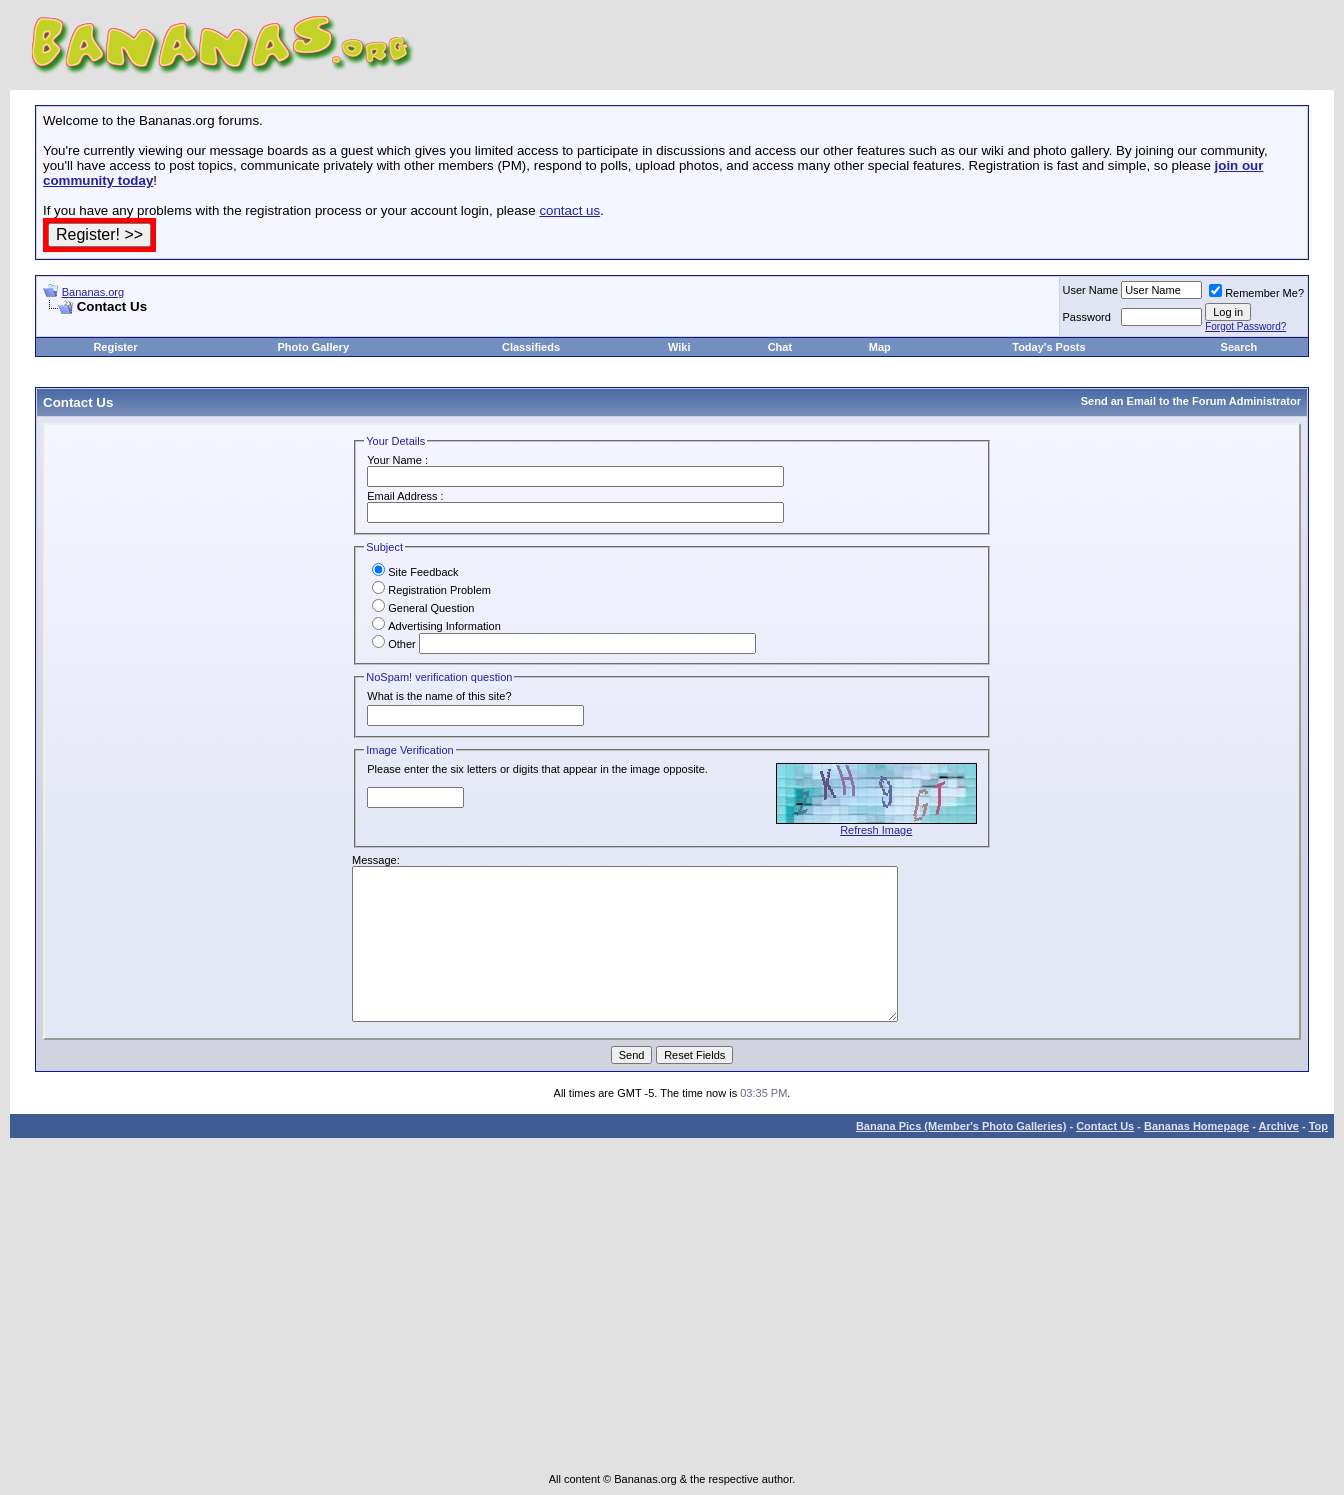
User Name (1091, 290)
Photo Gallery (313, 347)
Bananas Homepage (1196, 1126)
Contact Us (1105, 1126)
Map (880, 347)
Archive (1279, 1126)
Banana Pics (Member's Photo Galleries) (961, 1126)
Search (1239, 347)
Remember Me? (1256, 293)
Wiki (679, 347)
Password (1087, 317)
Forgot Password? (1245, 326)
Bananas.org (93, 292)
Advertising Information (436, 626)
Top (1318, 1126)
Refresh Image (876, 830)
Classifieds (531, 347)
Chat (780, 347)
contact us (569, 210)
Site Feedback (415, 572)
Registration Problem (431, 590)
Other (394, 644)
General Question (423, 608)
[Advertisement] (277, 322)
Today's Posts (1048, 347)
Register (115, 347)
